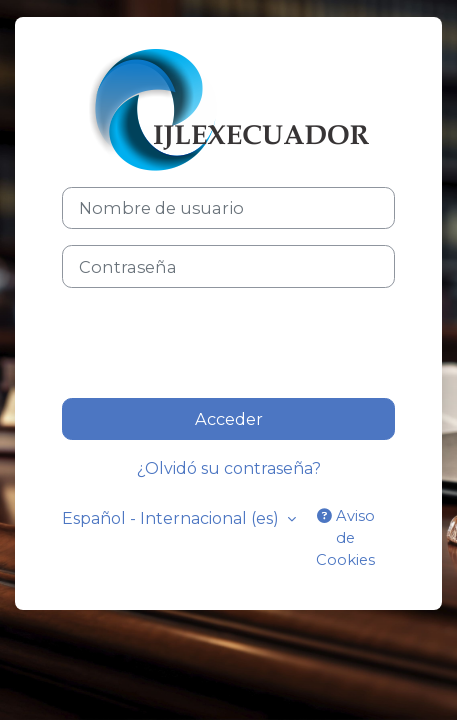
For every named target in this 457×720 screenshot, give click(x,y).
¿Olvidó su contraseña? (229, 468)
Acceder (229, 419)
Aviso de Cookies (345, 538)
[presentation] (214, 343)
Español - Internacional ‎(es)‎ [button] (172, 518)
